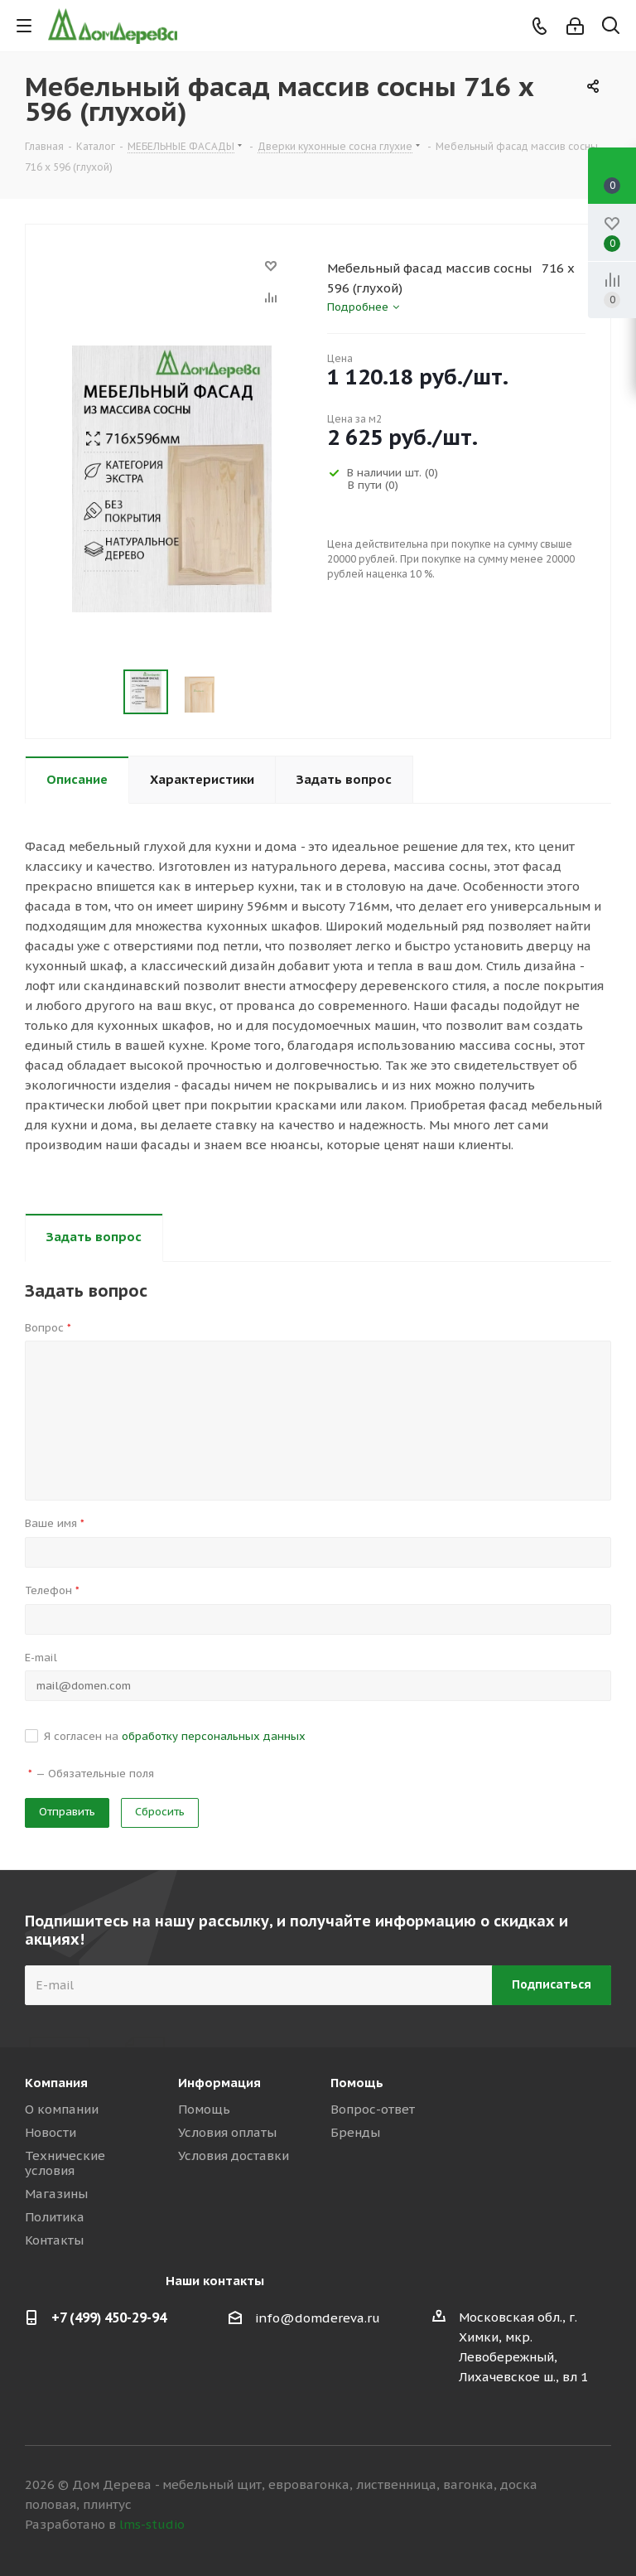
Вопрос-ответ (372, 2109)
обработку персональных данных (214, 1736)
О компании (62, 2109)
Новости (50, 2132)
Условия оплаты (227, 2132)
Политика (54, 2217)
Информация (219, 2082)
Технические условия (65, 2163)
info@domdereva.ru (317, 2318)
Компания (56, 2082)
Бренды (355, 2132)
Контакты (54, 2240)
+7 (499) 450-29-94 (108, 2317)
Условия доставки (233, 2155)
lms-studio (152, 2524)
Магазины (56, 2193)
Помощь (204, 2109)
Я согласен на (175, 1736)
